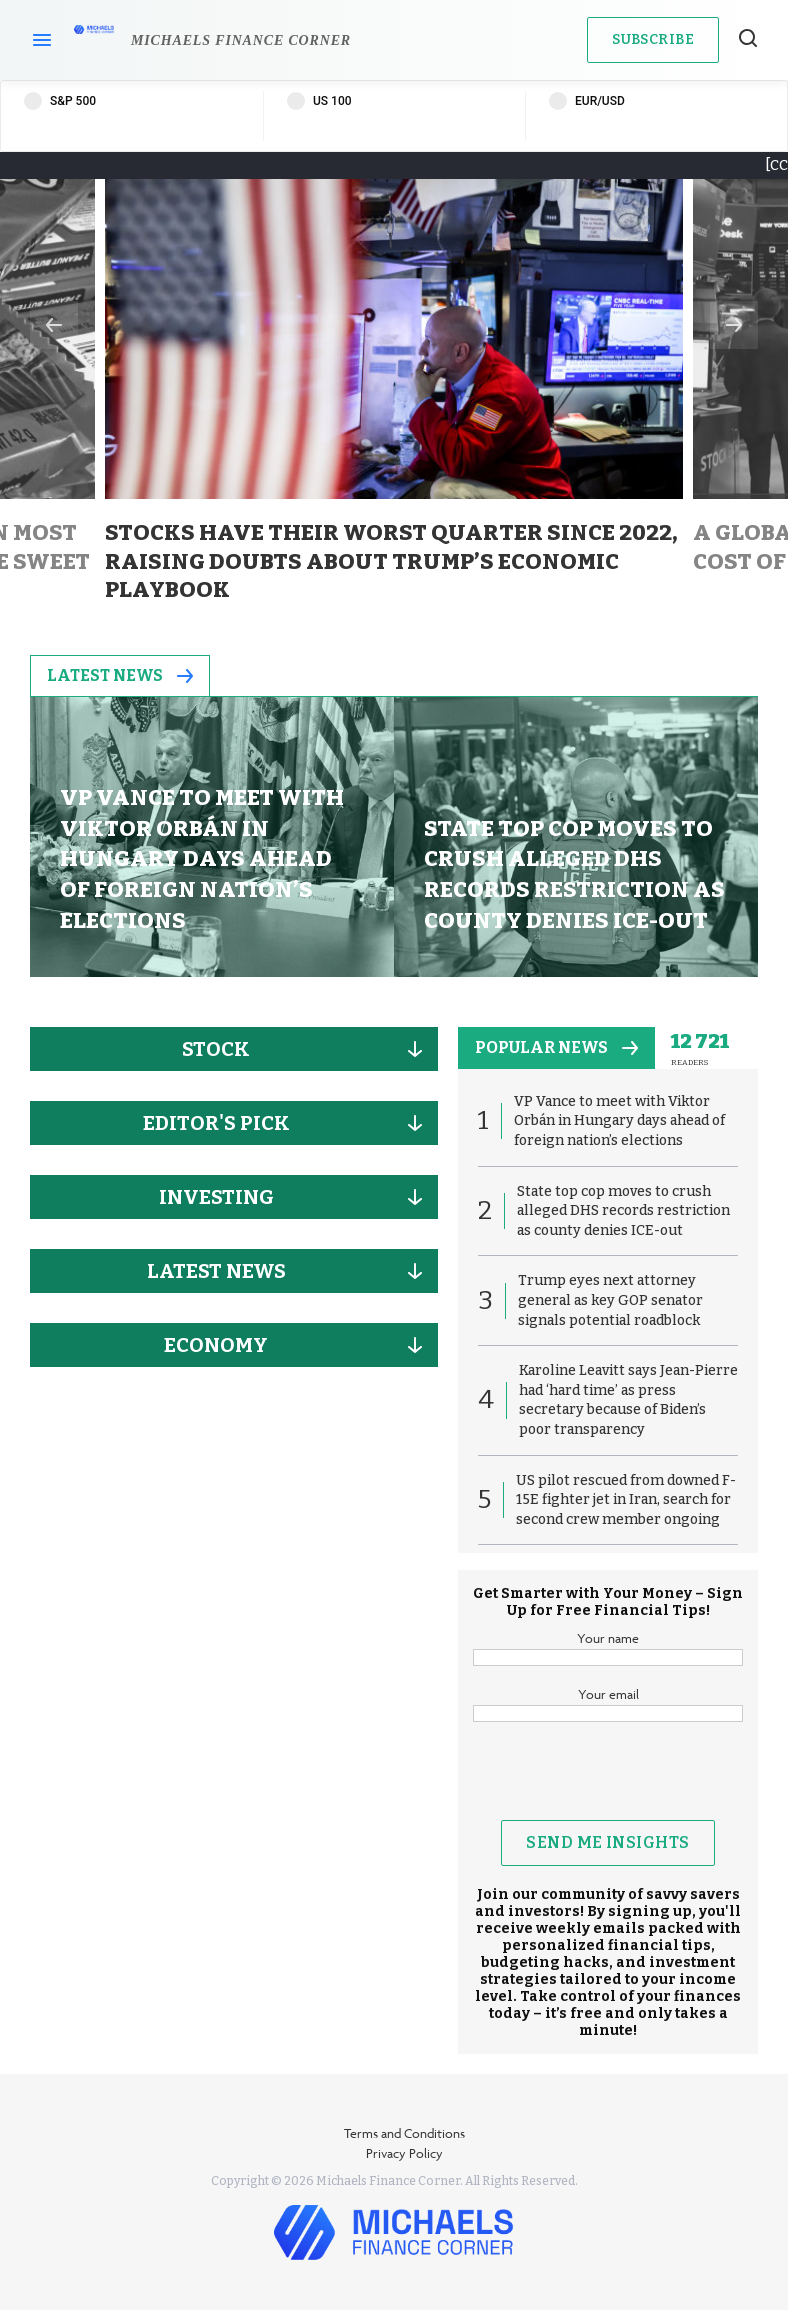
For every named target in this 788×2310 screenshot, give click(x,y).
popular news (556, 1047)
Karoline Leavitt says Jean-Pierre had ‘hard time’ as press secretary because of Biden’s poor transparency (628, 1400)
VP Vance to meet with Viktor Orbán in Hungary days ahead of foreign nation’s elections (619, 1121)
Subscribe (653, 39)
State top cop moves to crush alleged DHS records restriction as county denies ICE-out (623, 1211)
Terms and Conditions (404, 2133)
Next (734, 325)
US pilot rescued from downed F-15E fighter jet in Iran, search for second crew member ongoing (626, 1500)
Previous (54, 325)
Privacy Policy (404, 2153)
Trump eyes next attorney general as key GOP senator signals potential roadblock (610, 1300)
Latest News (120, 675)
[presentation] (625, 1781)
